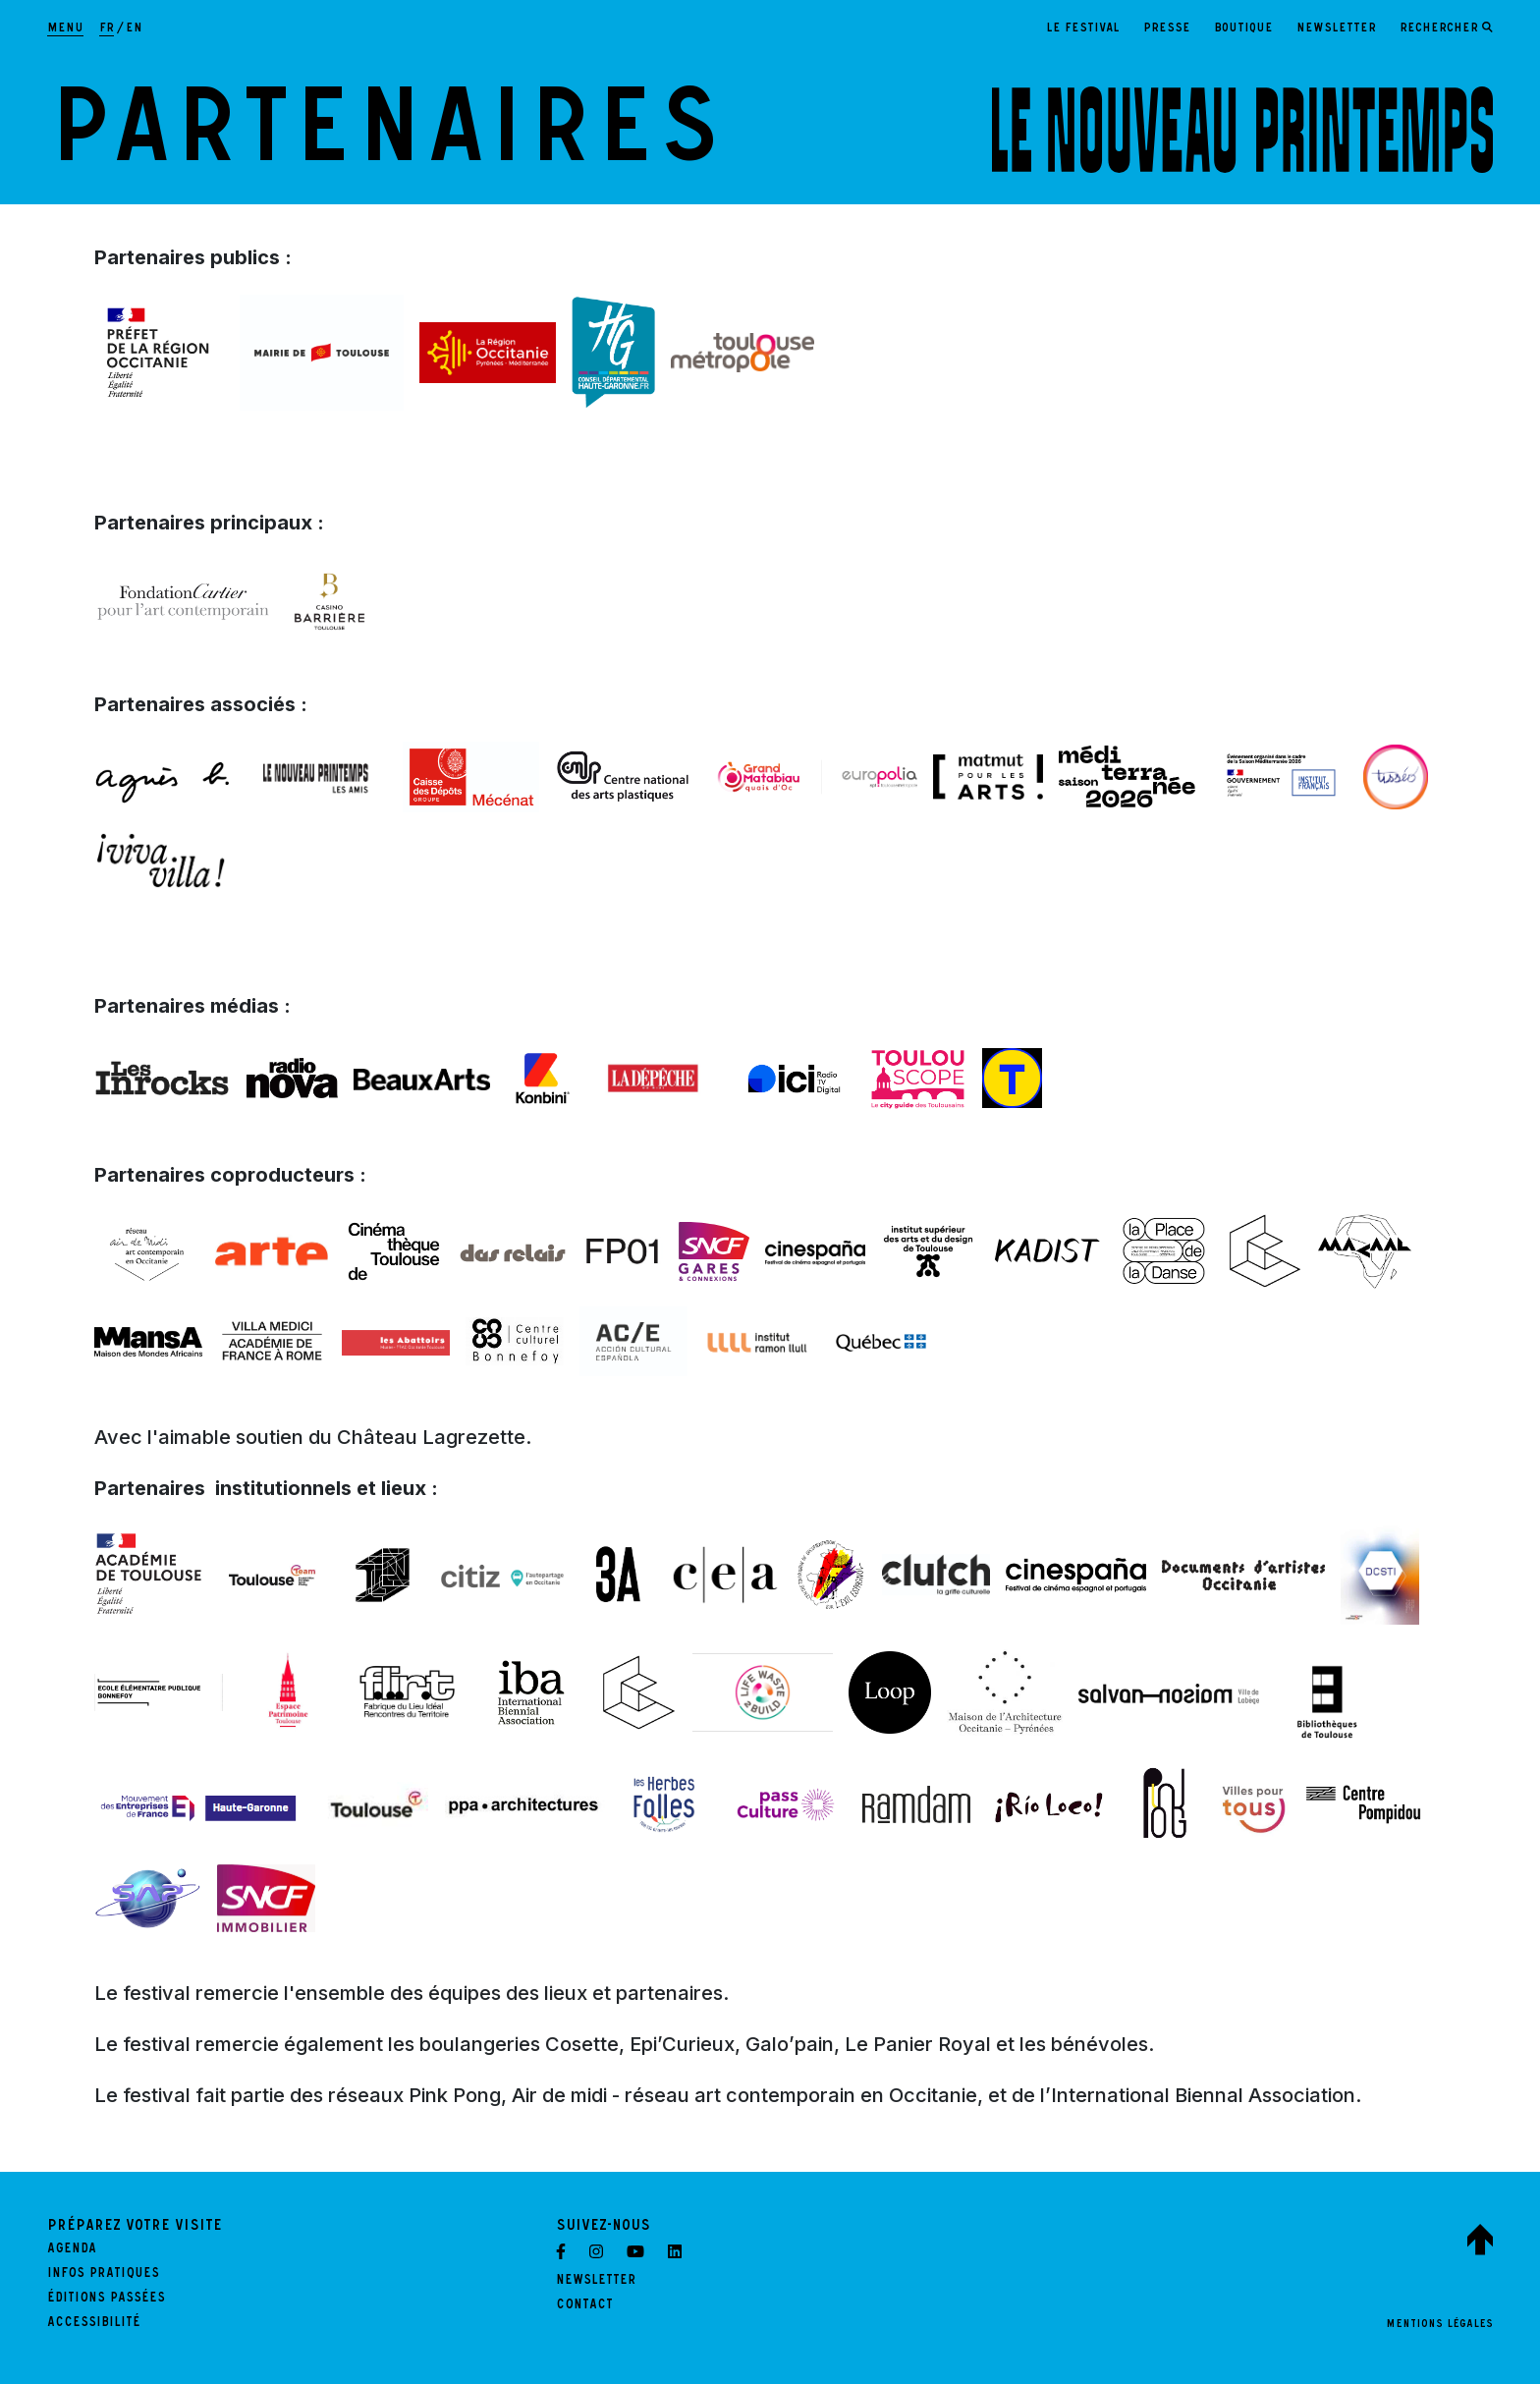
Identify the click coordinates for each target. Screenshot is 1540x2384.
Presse (1166, 29)
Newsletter (1336, 29)
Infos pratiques (103, 2275)
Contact (584, 2306)
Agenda (71, 2250)
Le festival (1083, 29)
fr (106, 29)
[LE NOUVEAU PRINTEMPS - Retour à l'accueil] (1242, 129)
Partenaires (384, 141)
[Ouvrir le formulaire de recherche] (1446, 29)
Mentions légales (1439, 2325)
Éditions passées (106, 2299)
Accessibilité (93, 2324)
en (134, 29)
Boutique (1243, 29)
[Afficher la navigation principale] (65, 29)
